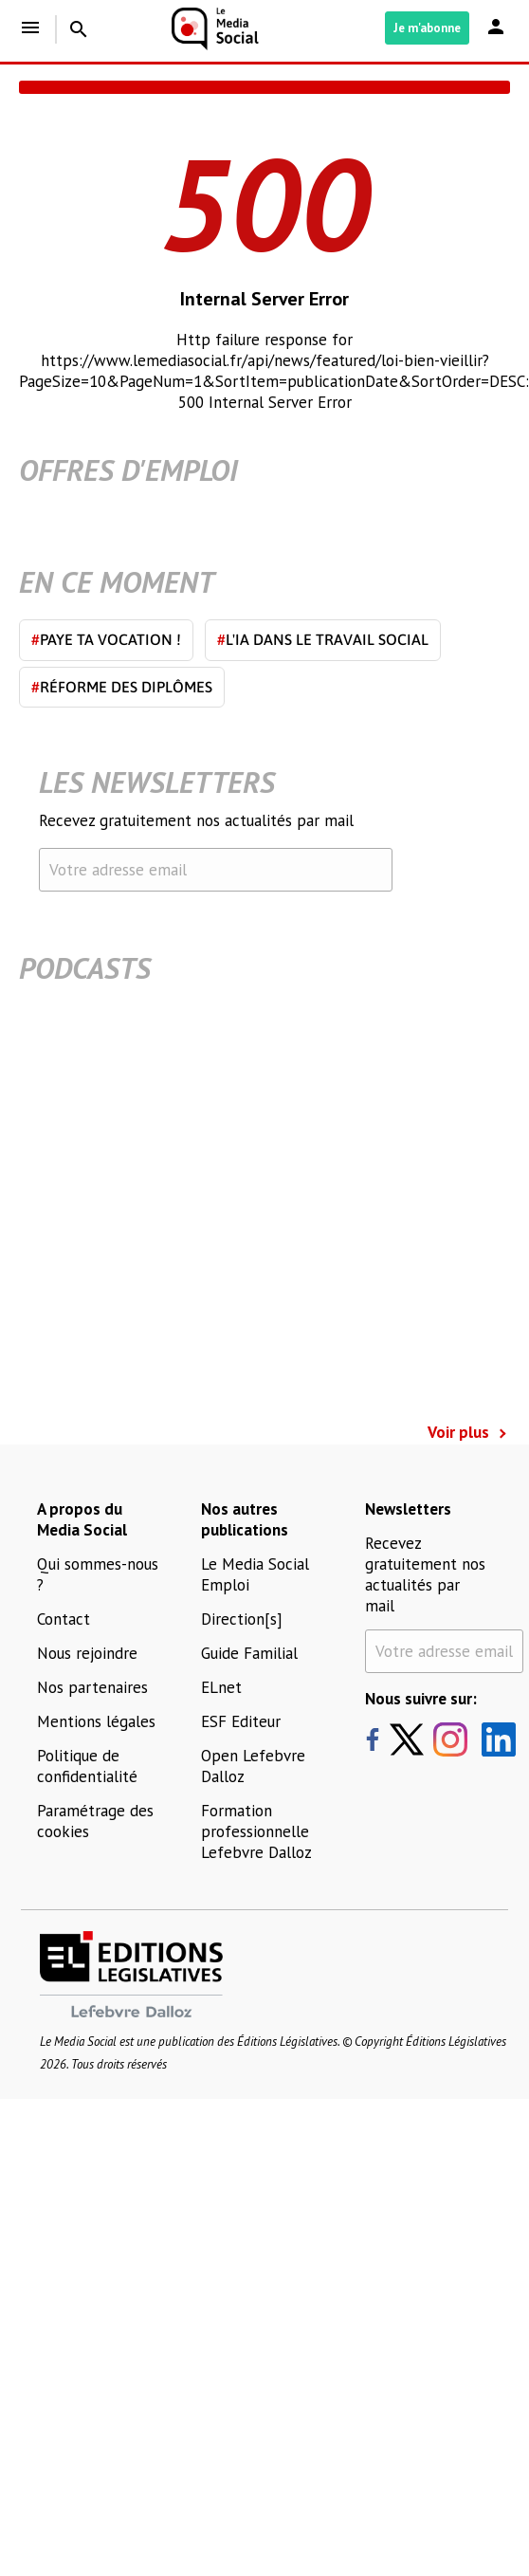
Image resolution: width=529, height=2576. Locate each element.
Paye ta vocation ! (106, 639)
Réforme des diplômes (121, 686)
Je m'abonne (427, 28)
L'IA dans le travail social (323, 639)
